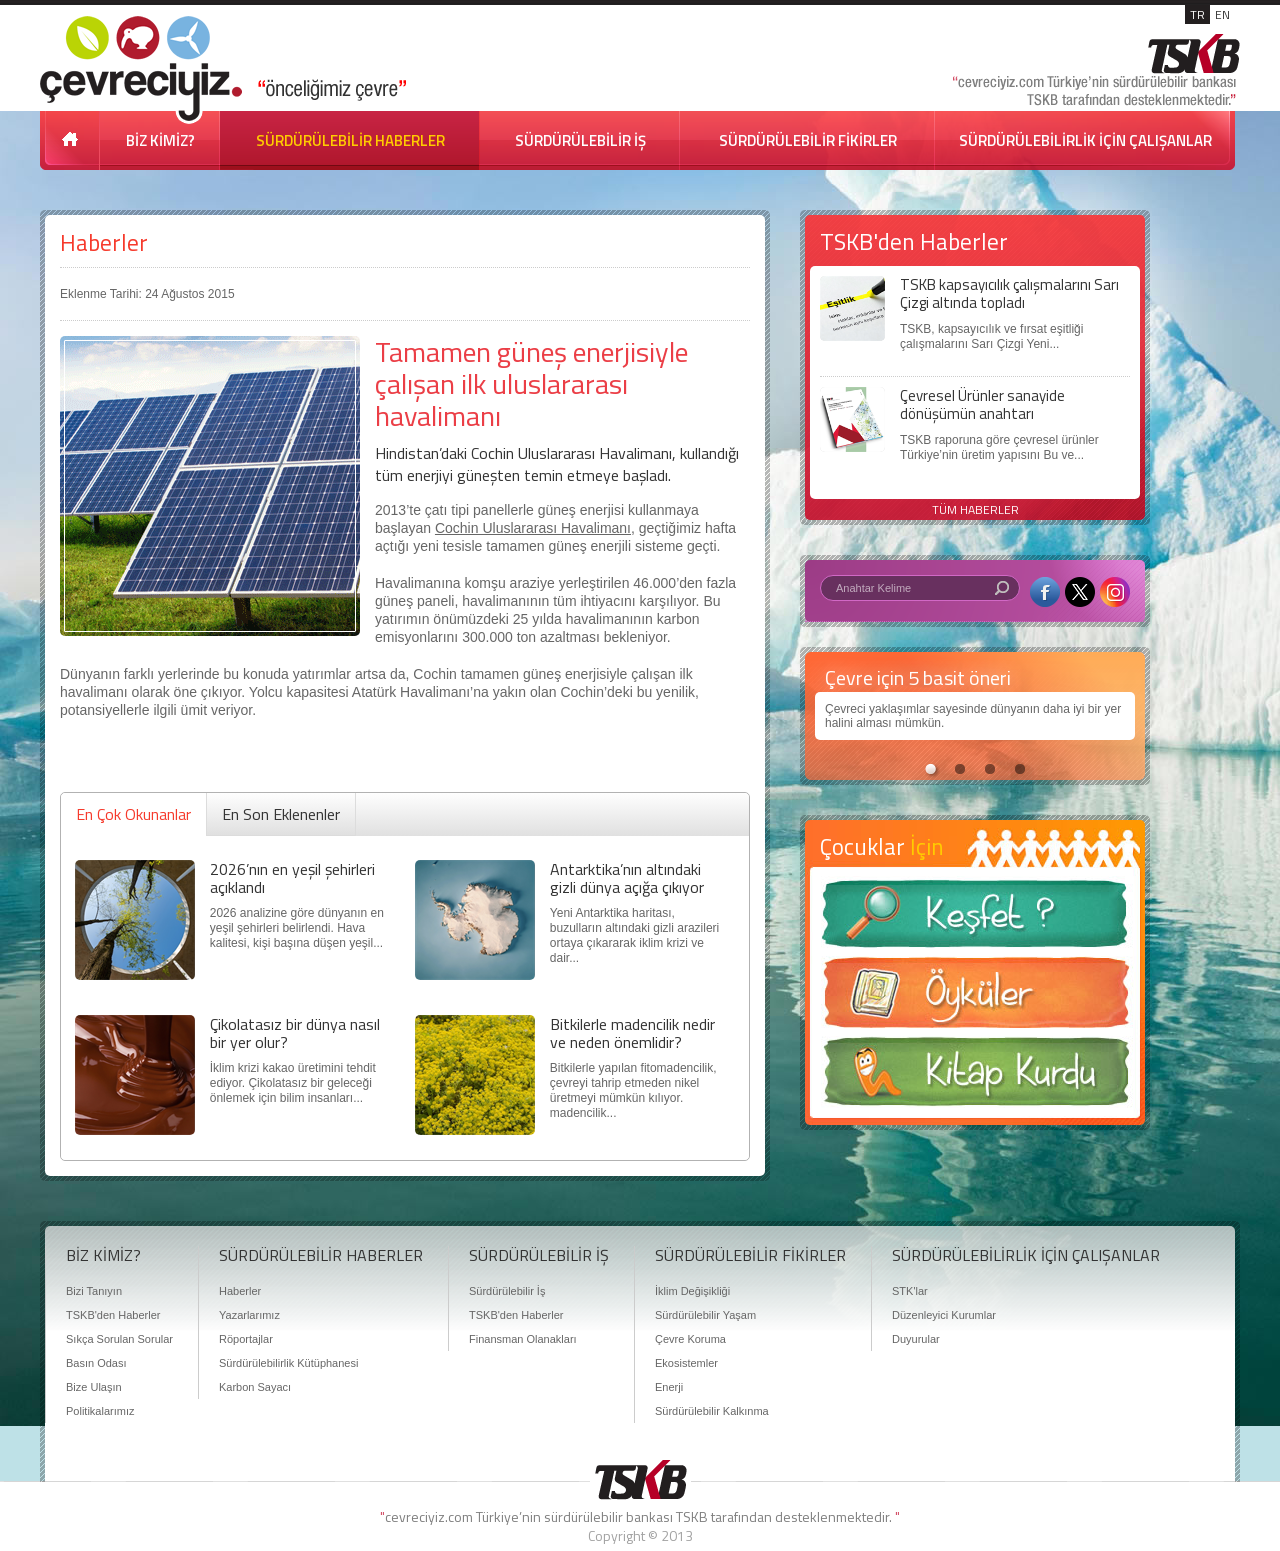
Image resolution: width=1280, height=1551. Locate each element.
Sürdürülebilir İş (507, 1291)
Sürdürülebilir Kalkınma (712, 1411)
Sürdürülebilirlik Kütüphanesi (288, 1363)
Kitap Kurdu (975, 1077)
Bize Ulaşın (94, 1387)
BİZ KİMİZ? (160, 140)
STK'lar (910, 1291)
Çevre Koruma (690, 1339)
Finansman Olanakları (523, 1339)
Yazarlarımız (249, 1315)
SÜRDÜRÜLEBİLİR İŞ (580, 140)
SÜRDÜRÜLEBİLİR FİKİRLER (808, 140)
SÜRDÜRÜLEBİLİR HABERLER (350, 140)
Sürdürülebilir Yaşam (705, 1315)
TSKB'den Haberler (113, 1315)
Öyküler (975, 999)
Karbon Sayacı (255, 1387)
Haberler (104, 242)
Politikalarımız (100, 1411)
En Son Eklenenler (281, 814)
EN (1222, 14)
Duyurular (916, 1339)
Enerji (669, 1387)
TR (1197, 14)
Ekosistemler (686, 1363)
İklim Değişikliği (692, 1291)
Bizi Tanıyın (94, 1291)
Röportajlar (246, 1339)
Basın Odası (96, 1363)
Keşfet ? (975, 919)
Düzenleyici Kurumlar (944, 1315)
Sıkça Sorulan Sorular (119, 1339)
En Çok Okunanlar (133, 814)
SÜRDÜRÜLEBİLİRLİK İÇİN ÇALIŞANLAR (1085, 140)
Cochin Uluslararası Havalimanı (533, 528)
